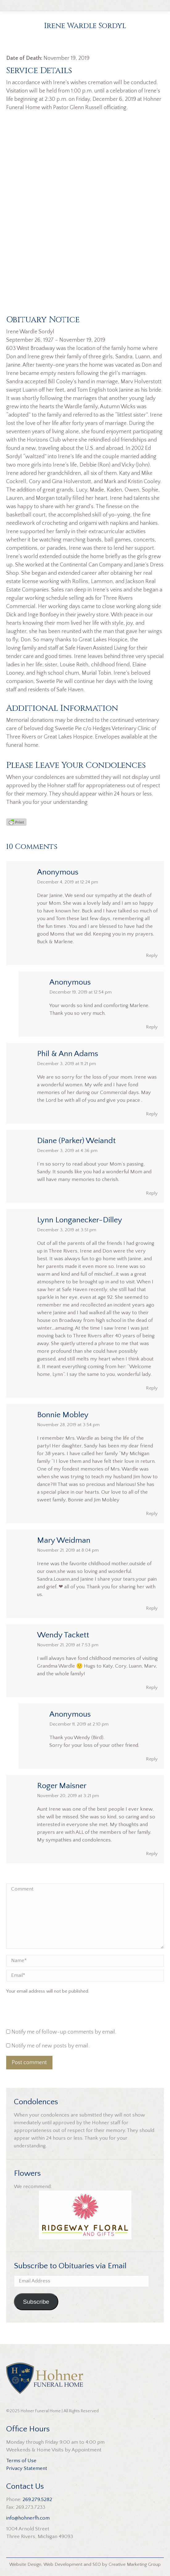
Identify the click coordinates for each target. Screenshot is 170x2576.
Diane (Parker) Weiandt (76, 1140)
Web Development (63, 2564)
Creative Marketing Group (135, 2564)
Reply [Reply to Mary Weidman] (152, 1608)
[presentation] (48, 2013)
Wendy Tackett (63, 1635)
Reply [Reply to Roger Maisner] (152, 1853)
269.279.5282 (37, 2499)
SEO (97, 2564)
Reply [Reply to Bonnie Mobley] (152, 1513)
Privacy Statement (26, 2468)
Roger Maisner (61, 1785)
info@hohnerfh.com (28, 2518)
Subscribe (36, 2301)
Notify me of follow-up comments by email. (63, 2032)
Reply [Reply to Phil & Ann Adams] (152, 1114)
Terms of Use (21, 2460)
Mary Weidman (63, 1540)
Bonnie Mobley (63, 1414)
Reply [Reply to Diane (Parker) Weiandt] (152, 1193)
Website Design (25, 2564)
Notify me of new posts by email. (50, 2046)
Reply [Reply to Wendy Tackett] (152, 1687)
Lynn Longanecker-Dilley (79, 1220)
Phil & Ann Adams (67, 1053)
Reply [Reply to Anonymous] (152, 955)
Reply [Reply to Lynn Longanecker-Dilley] (152, 1388)
